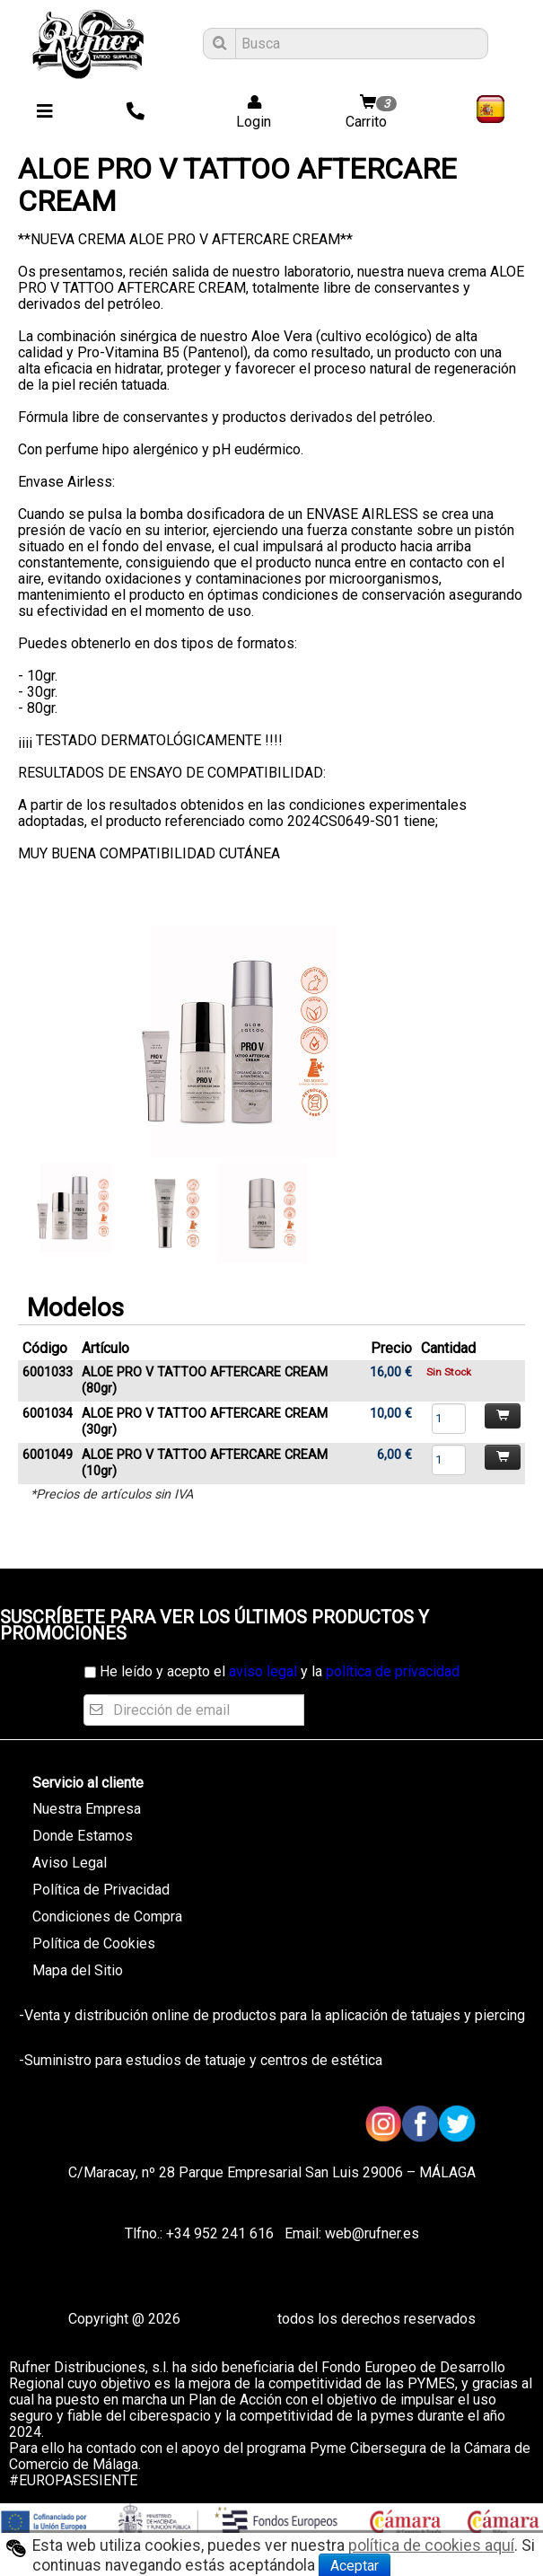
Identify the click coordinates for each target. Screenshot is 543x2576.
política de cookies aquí (431, 2545)
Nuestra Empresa (86, 1808)
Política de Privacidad (101, 1889)
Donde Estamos (82, 1835)
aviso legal (263, 1671)
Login (248, 112)
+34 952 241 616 (220, 2233)
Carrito (373, 112)
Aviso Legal (69, 1862)
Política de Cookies (93, 1943)
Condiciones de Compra (107, 1916)
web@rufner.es (370, 2233)
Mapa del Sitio (77, 1970)
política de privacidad (393, 1671)
